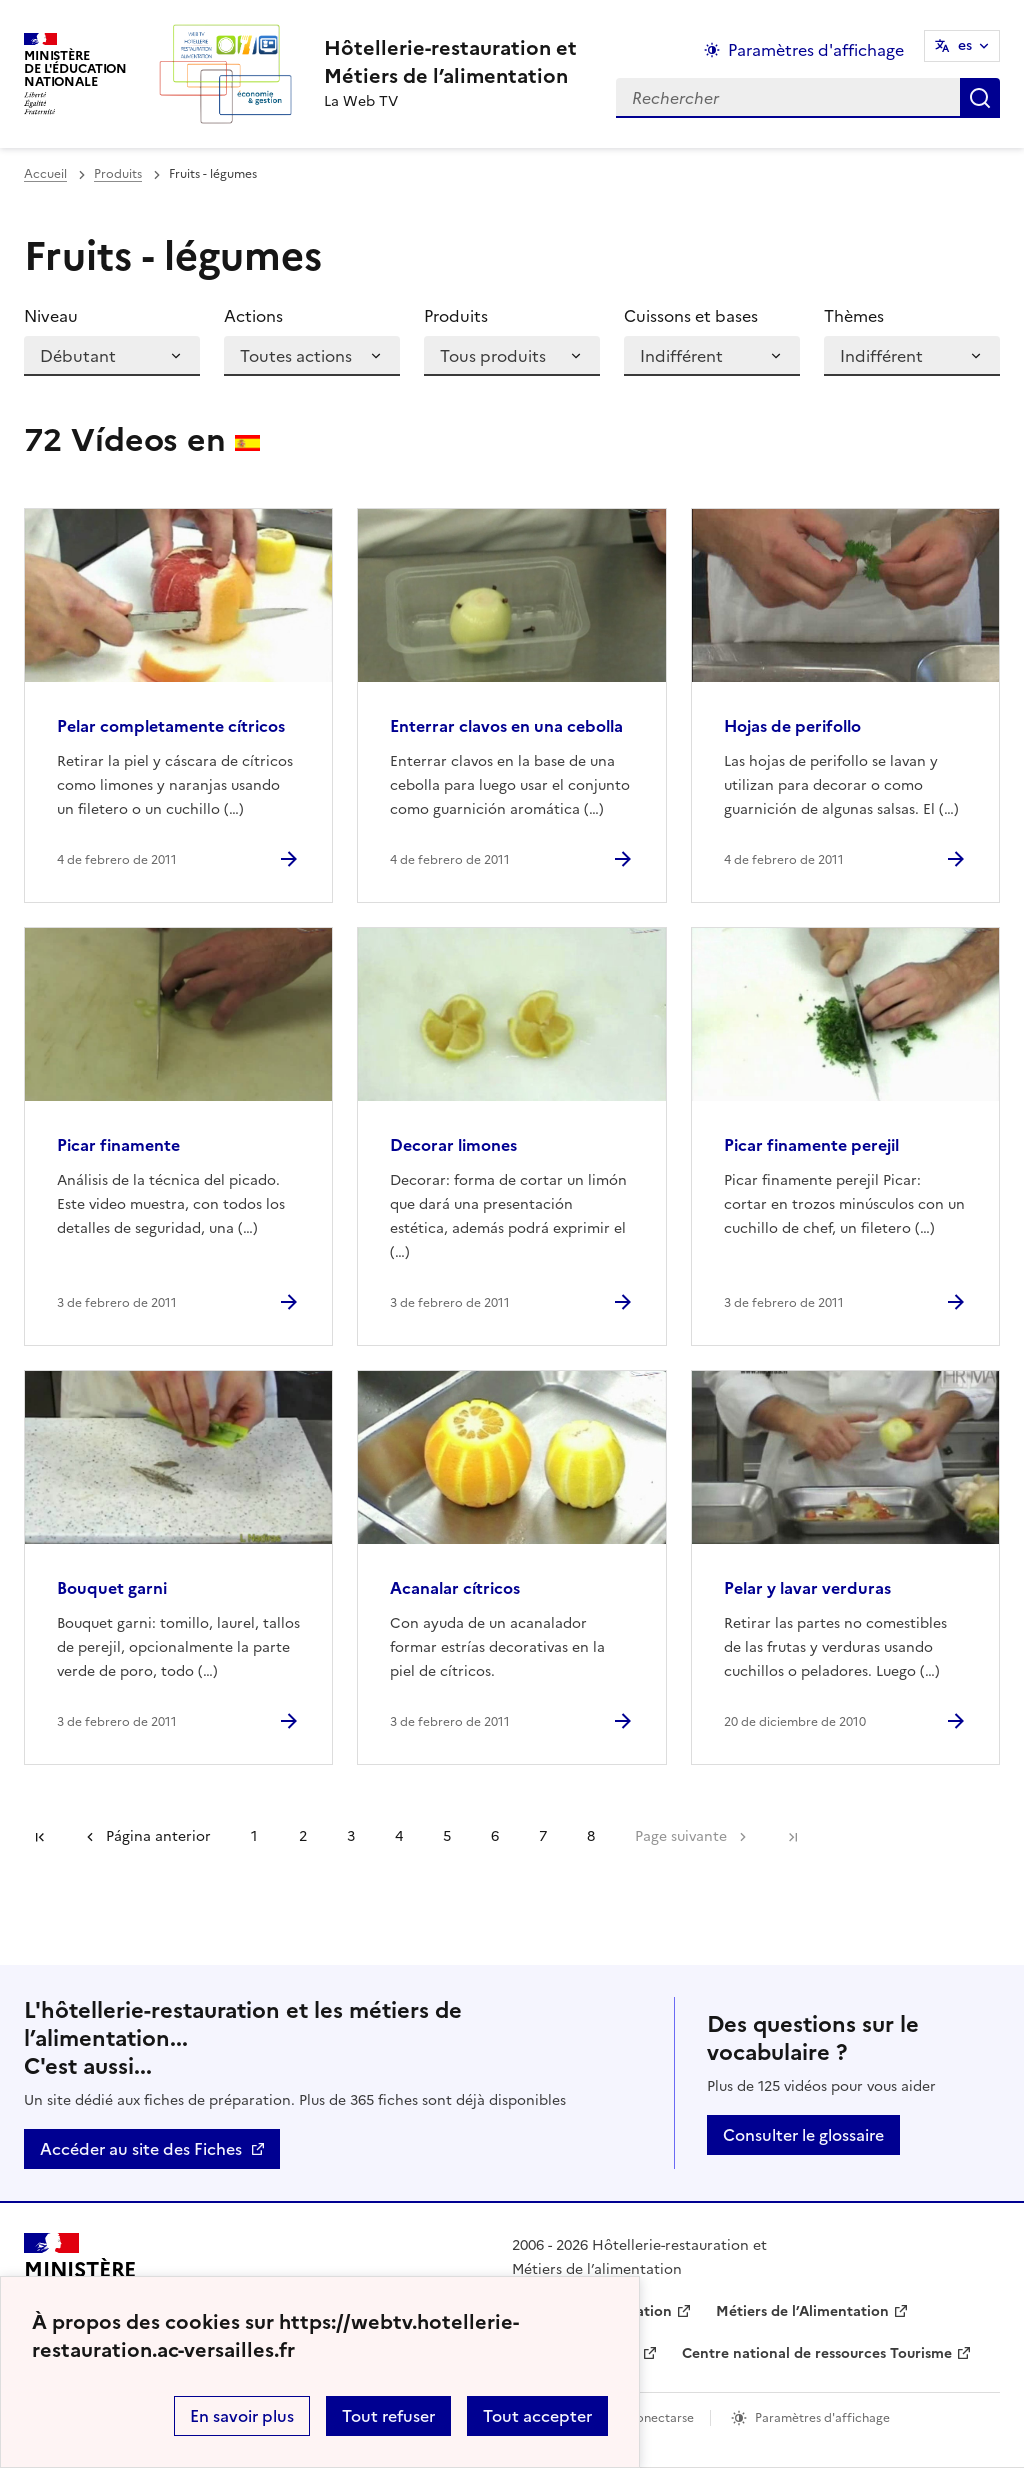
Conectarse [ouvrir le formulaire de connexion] (660, 2418)
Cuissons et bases (691, 316)
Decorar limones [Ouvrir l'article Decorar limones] (453, 1145)
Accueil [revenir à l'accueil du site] (45, 174)
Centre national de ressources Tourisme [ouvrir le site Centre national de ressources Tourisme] (817, 2353)
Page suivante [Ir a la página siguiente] (681, 1836)
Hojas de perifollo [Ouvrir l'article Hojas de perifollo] (792, 726)
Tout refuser (388, 2416)
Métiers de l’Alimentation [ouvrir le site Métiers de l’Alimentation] (802, 2311)
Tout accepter (537, 2416)
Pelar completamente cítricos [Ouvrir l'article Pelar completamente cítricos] (171, 726)
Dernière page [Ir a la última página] (793, 1837)
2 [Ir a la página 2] (303, 1836)
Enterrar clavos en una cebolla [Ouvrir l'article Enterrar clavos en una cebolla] (506, 726)
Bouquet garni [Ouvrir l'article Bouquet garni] (112, 1588)
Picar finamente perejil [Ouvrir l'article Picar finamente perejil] (811, 1145)
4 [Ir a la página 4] (399, 1836)
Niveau (51, 316)
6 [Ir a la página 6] (495, 1836)
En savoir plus (242, 2416)
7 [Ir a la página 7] (543, 1836)
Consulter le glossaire (803, 2135)
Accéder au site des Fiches (141, 2149)
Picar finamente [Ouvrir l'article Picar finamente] (118, 1145)
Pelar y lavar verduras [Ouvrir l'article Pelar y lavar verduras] (807, 1588)
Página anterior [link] (158, 1836)
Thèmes (854, 316)
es (965, 45)
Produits (118, 174)
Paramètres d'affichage (822, 2418)
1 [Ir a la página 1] (254, 1836)
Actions (253, 316)
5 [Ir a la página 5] (447, 1836)
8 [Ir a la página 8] (591, 1836)
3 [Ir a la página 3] (351, 1836)
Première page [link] (40, 1837)
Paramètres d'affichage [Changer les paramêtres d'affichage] (816, 50)
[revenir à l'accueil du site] (450, 62)
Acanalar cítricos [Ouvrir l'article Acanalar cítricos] (455, 1588)
